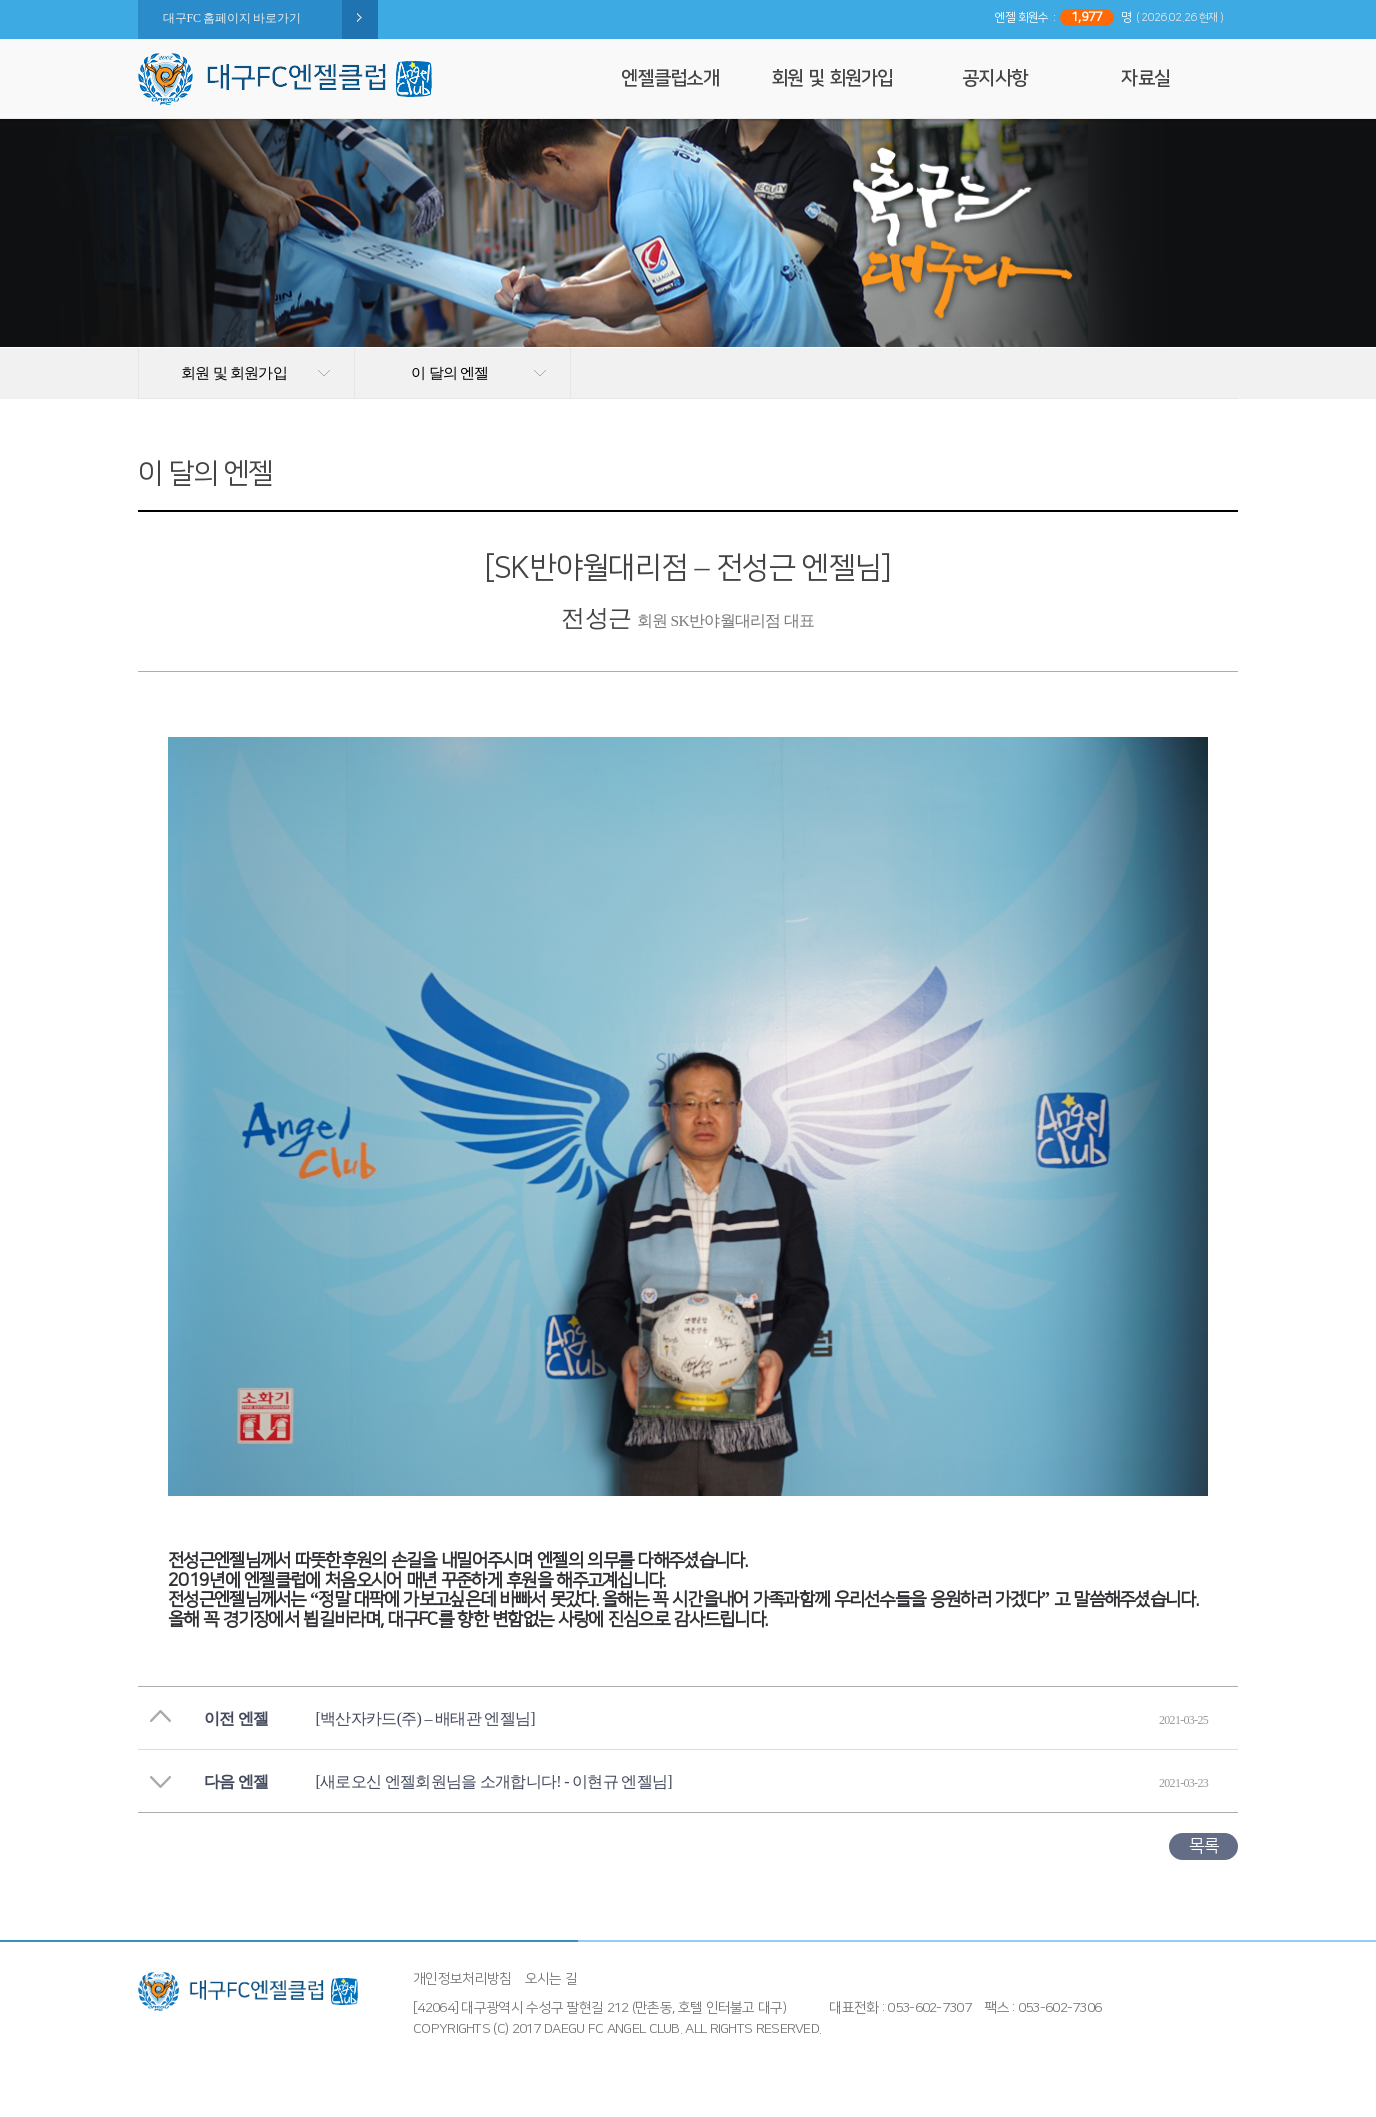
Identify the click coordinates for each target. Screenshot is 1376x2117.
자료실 (1145, 78)
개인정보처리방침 (462, 1979)
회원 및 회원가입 (832, 78)
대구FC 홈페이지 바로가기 (231, 18)
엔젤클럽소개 (670, 78)
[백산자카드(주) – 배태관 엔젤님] (425, 1718)
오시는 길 (551, 1979)
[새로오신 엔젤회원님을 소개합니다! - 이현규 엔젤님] (494, 1781)
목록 (1203, 1846)
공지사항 (994, 78)
